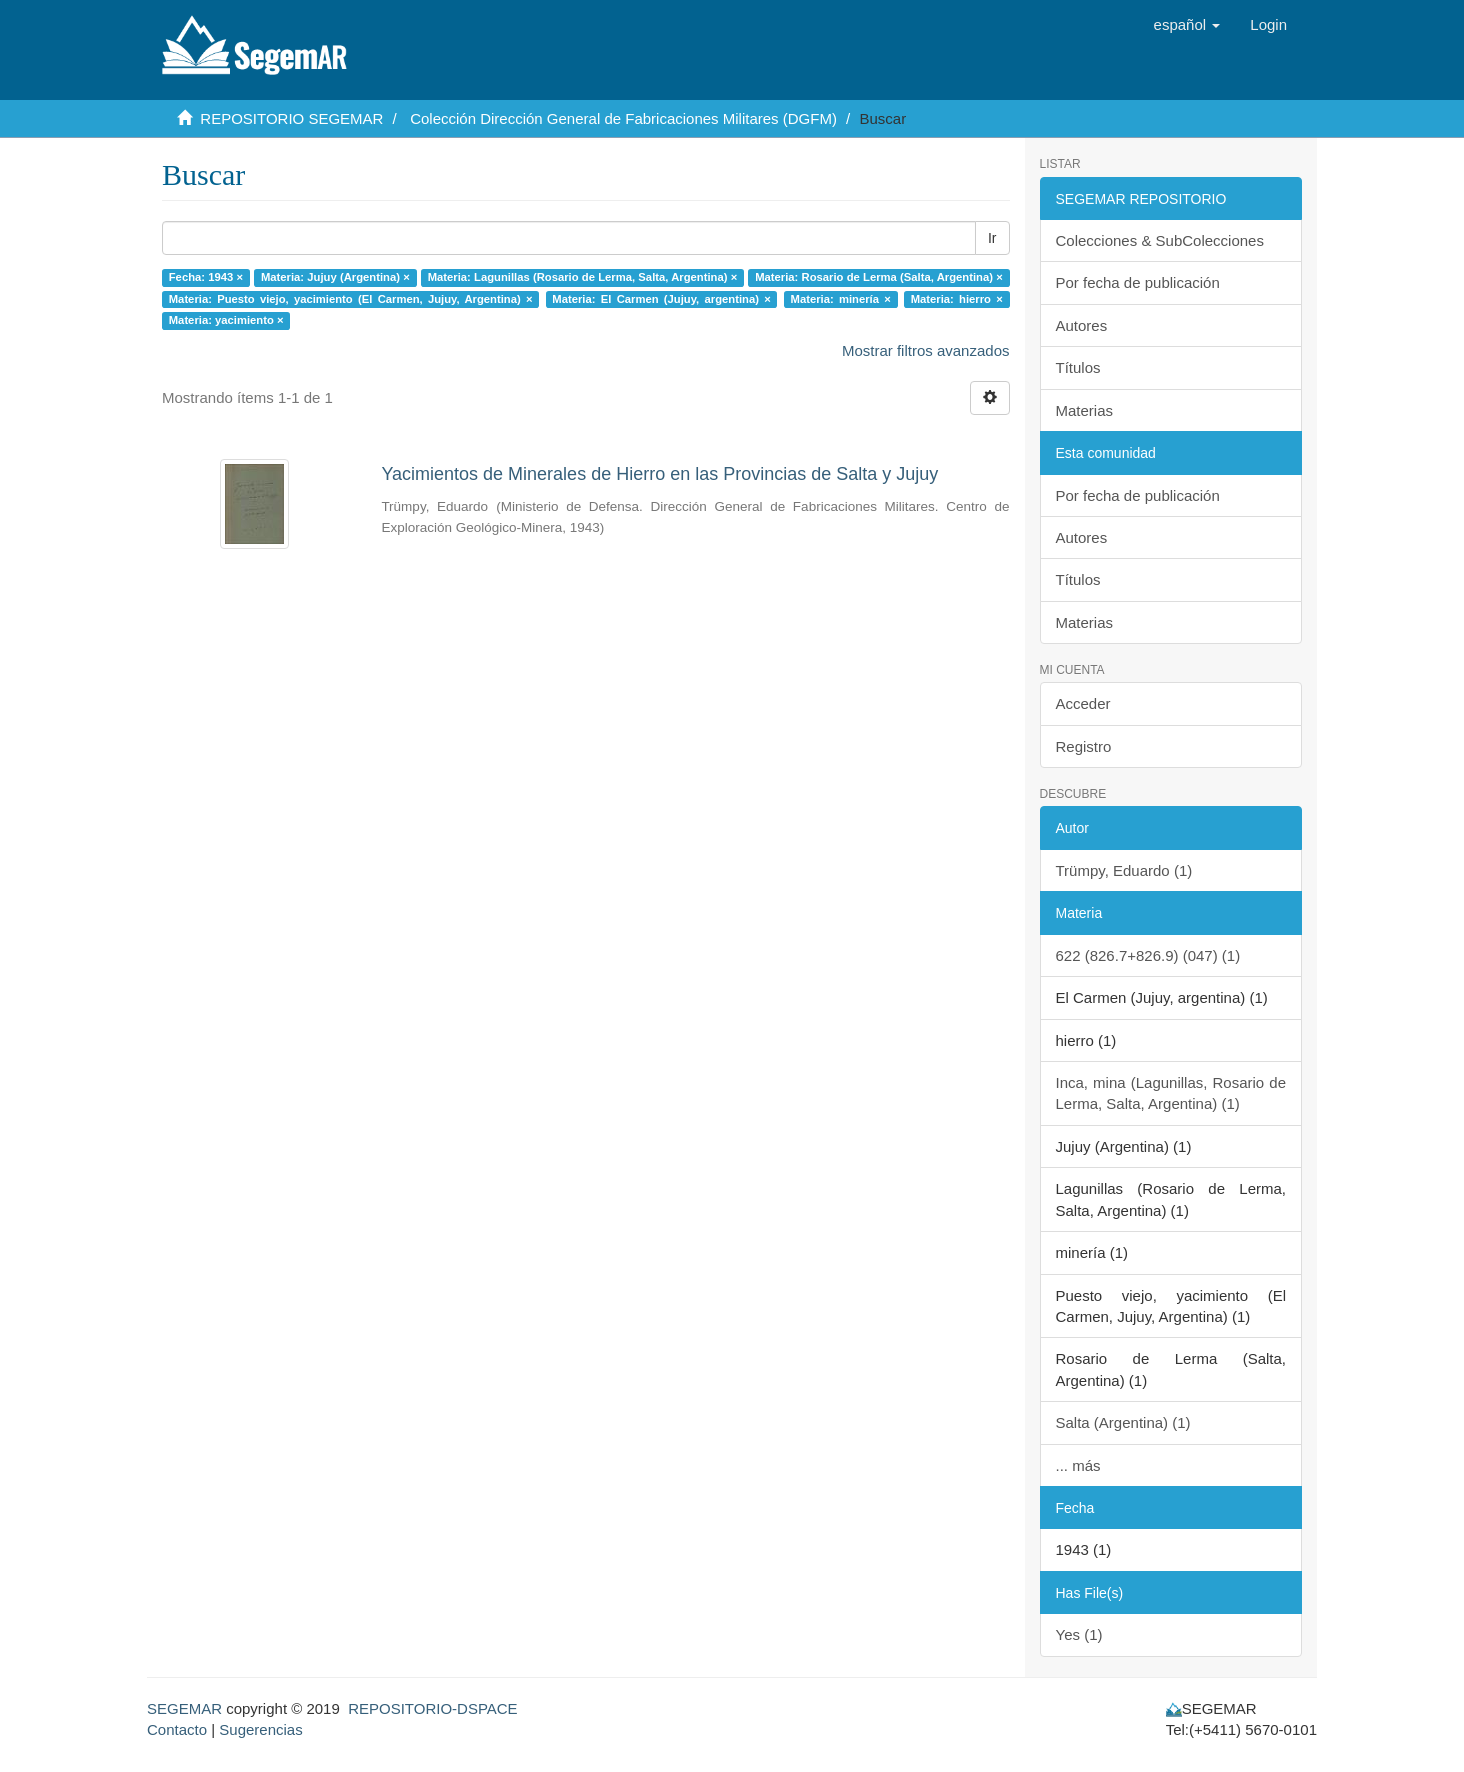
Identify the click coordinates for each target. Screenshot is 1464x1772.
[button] (1187, 25)
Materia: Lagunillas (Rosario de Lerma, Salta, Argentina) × (583, 277)
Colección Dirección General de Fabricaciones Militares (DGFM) (623, 118)
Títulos (1078, 367)
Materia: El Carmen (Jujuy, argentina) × (661, 299)
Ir (992, 238)
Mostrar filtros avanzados (926, 350)
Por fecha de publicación (1138, 282)
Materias (1085, 410)
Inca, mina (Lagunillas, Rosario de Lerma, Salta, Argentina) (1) (1171, 1093)
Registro (1084, 746)
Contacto (177, 1729)
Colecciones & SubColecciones (1160, 240)
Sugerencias (260, 1729)
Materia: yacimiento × (226, 320)
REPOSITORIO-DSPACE (432, 1708)
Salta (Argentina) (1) (1123, 1422)
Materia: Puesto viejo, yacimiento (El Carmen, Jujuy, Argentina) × (351, 299)
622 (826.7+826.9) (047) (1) (1148, 955)
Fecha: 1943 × (206, 277)
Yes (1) (1079, 1634)
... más (1078, 1465)
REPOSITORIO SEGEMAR (291, 118)
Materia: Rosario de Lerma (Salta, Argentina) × (879, 277)
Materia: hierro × (957, 299)
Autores (1082, 325)
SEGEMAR (184, 1708)
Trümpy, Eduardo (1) (1124, 870)
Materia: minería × (841, 299)
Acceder (1083, 703)
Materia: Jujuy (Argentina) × (335, 277)
